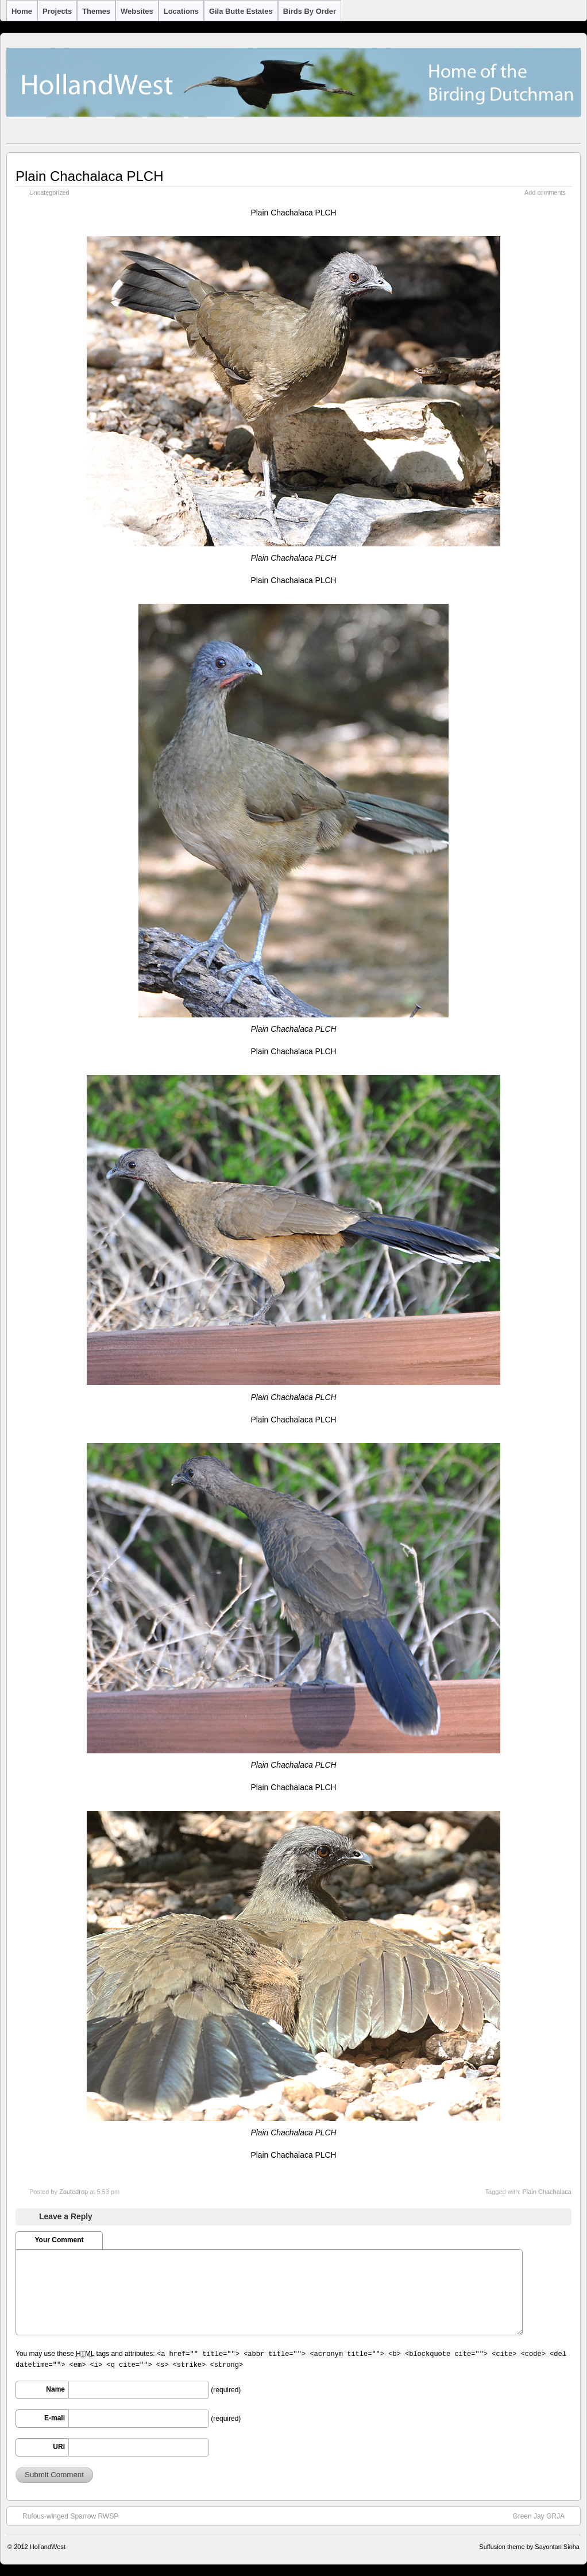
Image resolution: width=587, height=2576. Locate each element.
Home (21, 11)
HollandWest (47, 2546)
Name (55, 2389)
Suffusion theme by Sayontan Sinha (529, 2546)
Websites (137, 11)
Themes (96, 11)
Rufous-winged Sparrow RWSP (64, 2515)
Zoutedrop (73, 2191)
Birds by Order (309, 11)
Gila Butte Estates (241, 11)
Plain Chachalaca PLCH (89, 176)
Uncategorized (49, 192)
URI (59, 2447)
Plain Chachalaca (546, 2191)
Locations (181, 11)
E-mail (54, 2418)
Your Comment (58, 2240)
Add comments (545, 192)
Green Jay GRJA (544, 2515)
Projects (57, 11)
